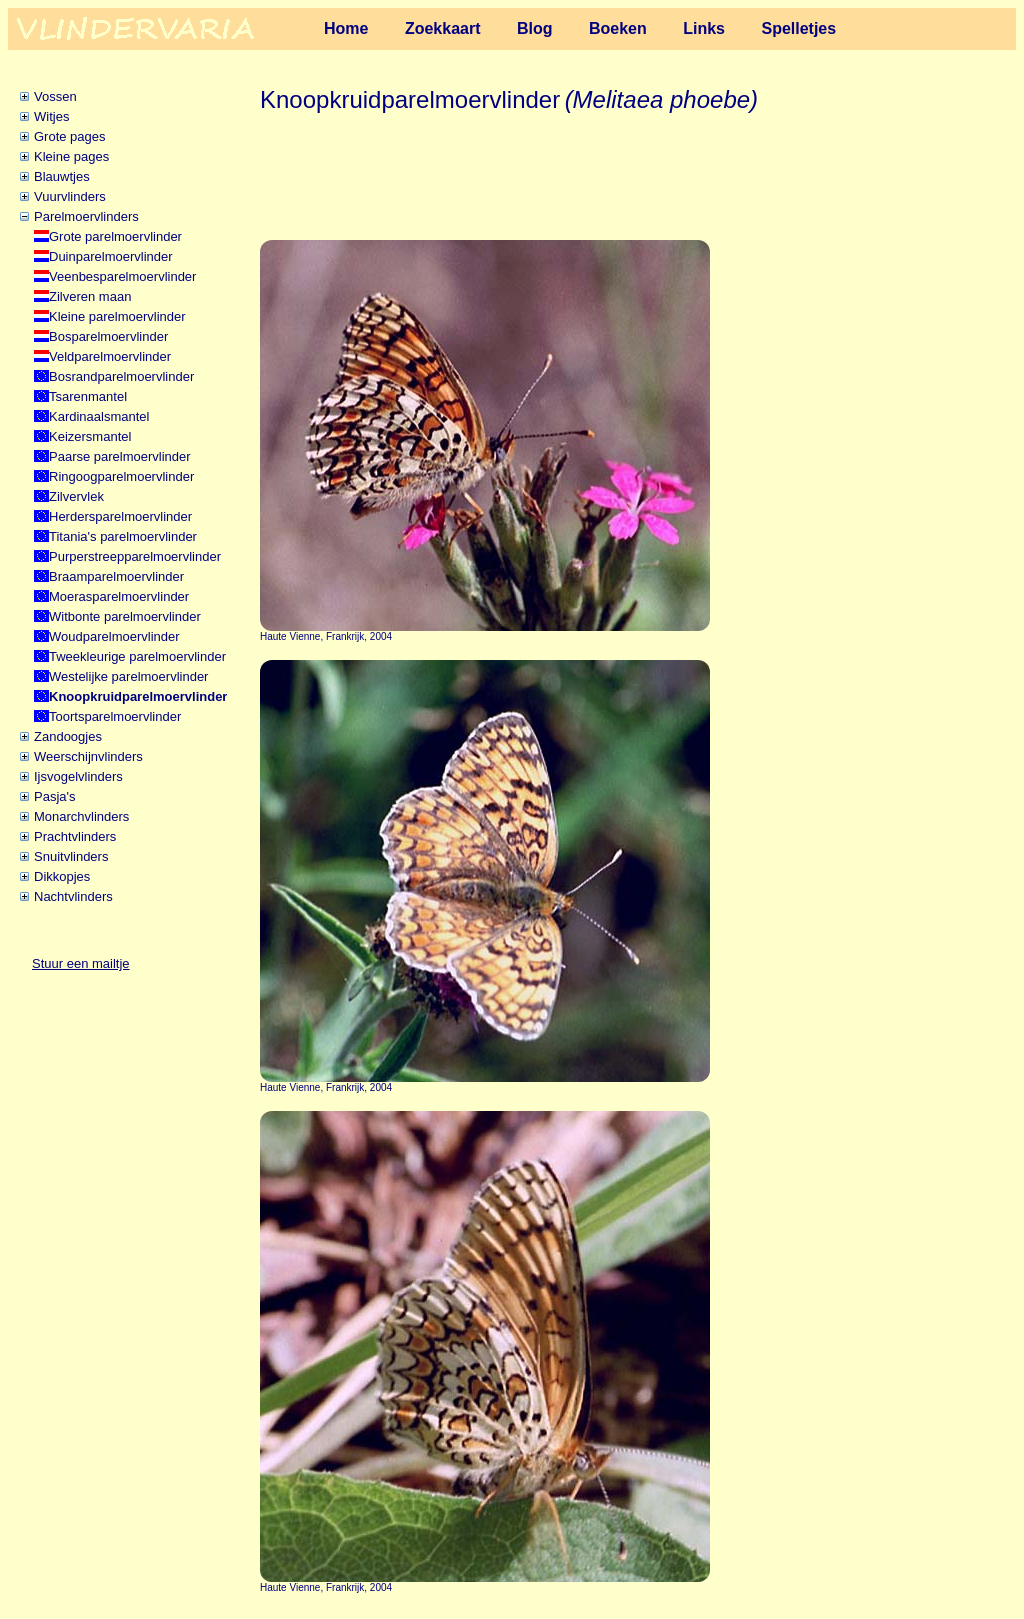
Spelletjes (798, 28)
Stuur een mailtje (81, 963)
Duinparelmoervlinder (111, 256)
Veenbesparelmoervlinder (122, 276)
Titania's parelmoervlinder (123, 536)
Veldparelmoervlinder (110, 356)
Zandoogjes (68, 736)
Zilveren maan (90, 296)
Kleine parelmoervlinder (117, 316)
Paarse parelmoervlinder (120, 456)
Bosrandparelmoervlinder (121, 376)
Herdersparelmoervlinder (120, 516)
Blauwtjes (62, 176)
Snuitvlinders (71, 856)
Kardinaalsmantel (99, 416)
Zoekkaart (443, 28)
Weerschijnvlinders (88, 756)
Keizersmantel (90, 436)
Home (346, 28)
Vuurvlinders (70, 196)
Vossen (55, 96)
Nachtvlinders (73, 896)
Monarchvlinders (81, 816)
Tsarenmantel (88, 396)
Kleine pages (71, 156)
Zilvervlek (76, 496)
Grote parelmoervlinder (115, 236)
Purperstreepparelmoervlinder (135, 556)
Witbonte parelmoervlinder (125, 616)
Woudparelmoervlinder (114, 636)
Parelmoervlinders (86, 216)
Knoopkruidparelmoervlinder (138, 696)
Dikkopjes (62, 876)
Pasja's (55, 796)
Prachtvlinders (75, 836)
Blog (535, 28)
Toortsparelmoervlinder (115, 716)
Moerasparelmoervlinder (119, 596)
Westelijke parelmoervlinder (128, 676)
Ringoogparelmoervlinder (121, 476)
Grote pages (70, 136)
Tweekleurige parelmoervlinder (137, 656)
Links (704, 28)
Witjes (51, 116)
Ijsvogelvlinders (78, 776)
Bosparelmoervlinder (108, 336)
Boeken (618, 28)
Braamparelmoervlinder (116, 576)
